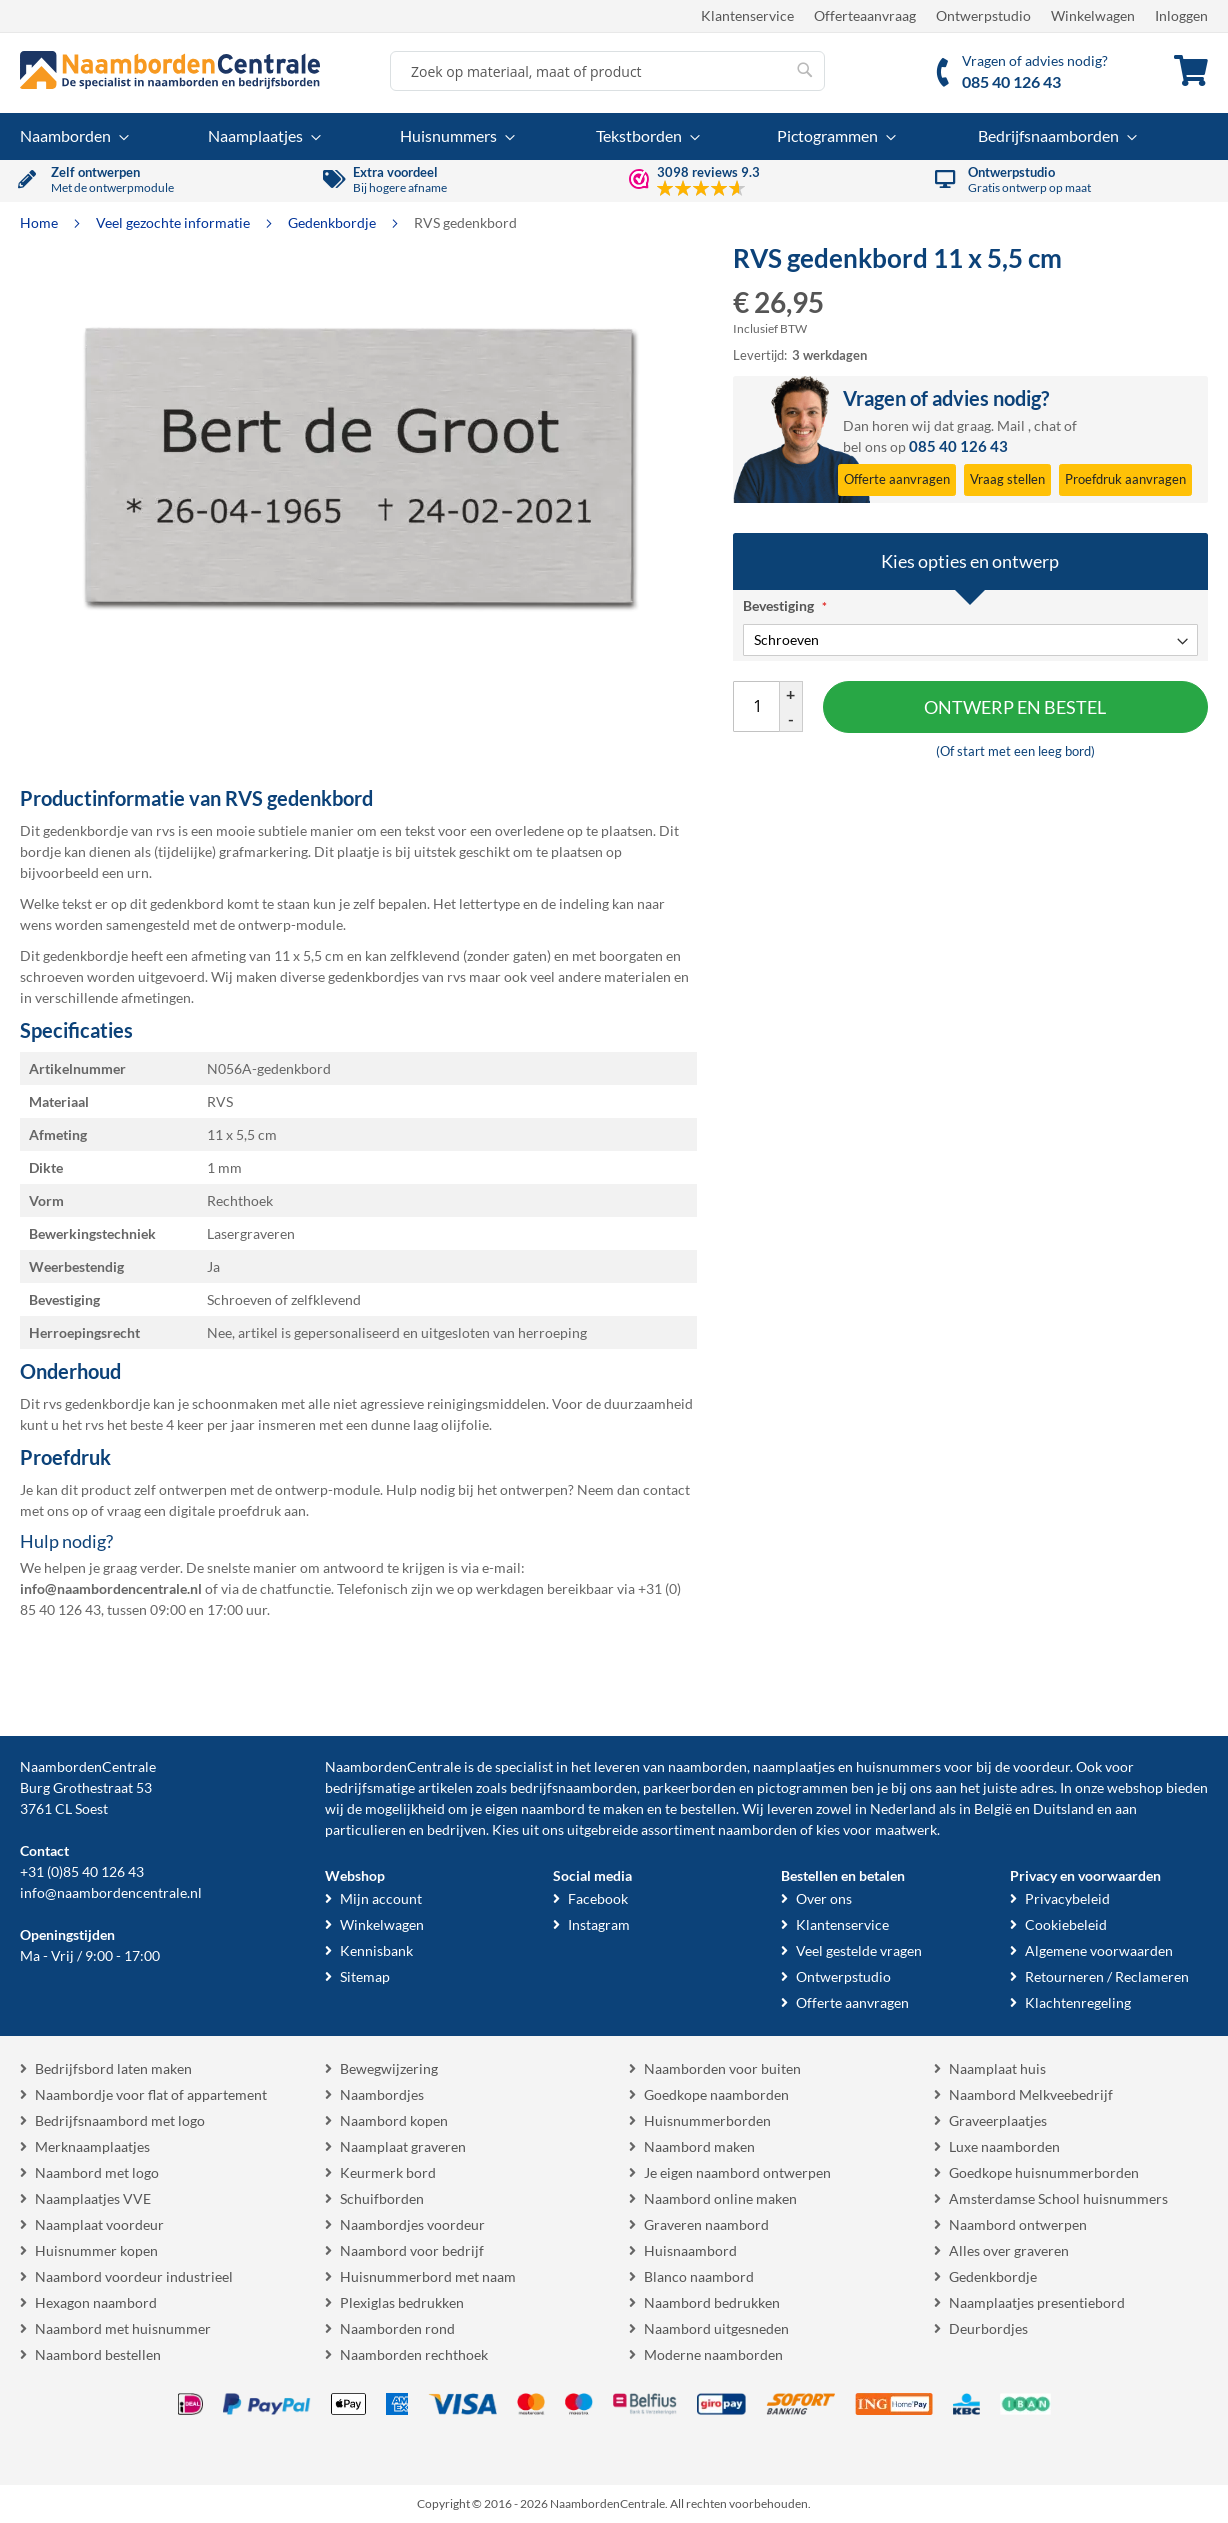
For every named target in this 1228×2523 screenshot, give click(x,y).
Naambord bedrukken (712, 2302)
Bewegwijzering (389, 2068)
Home (40, 222)
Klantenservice (747, 15)
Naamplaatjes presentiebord (1037, 2302)
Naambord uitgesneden (716, 2328)
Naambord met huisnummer (123, 2328)
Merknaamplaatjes (92, 2146)
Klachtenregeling (1078, 2002)
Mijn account (381, 1898)
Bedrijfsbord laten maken (113, 2068)
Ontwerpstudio (983, 15)
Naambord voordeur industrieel (134, 2276)
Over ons (824, 1898)
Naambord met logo (97, 2172)
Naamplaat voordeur (99, 2224)
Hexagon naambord (96, 2302)
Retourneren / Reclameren (1107, 1976)
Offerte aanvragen (852, 2002)
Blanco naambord (699, 2276)
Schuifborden (382, 2198)
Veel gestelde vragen (859, 1950)
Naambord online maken (720, 2198)
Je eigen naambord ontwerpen (737, 2172)
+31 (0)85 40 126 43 (82, 1871)
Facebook (598, 1898)
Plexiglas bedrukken (402, 2302)
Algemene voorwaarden (1099, 1950)
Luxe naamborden (1004, 2146)
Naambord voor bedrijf (412, 2250)
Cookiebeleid (1066, 1924)
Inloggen (1181, 15)
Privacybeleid (1067, 1898)
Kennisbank (376, 1950)
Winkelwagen (1093, 15)
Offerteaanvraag (865, 15)
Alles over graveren (1009, 2250)
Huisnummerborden (707, 2120)
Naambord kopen (394, 2120)
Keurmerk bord (388, 2172)
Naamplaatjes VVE (93, 2198)
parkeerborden (689, 1787)
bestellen (708, 1808)
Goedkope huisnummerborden (1044, 2172)
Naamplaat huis (997, 2068)
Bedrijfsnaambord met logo (120, 2120)
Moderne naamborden (713, 2354)
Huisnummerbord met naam (428, 2276)
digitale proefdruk (225, 1510)
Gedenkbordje (333, 222)
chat (1047, 425)
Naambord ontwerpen (1018, 2224)
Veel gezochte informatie (174, 222)
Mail (1011, 425)
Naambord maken (699, 2146)
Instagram (599, 1924)
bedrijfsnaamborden (573, 1787)
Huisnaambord (690, 2250)
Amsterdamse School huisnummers (1058, 2198)
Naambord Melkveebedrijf (1031, 2094)
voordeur (1041, 1766)
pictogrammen (802, 1787)
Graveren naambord (706, 2224)
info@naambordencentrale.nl (111, 1892)
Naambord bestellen (98, 2354)
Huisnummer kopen (96, 2250)
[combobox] (607, 71)
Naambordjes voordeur (412, 2224)
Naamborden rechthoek (414, 2354)
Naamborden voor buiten (722, 2068)
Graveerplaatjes (998, 2120)
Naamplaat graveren (403, 2146)
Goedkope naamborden (716, 2094)
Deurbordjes (988, 2328)
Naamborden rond (397, 2328)
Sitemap (365, 1976)
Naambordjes (382, 2094)
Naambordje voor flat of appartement (151, 2094)
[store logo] (170, 70)
